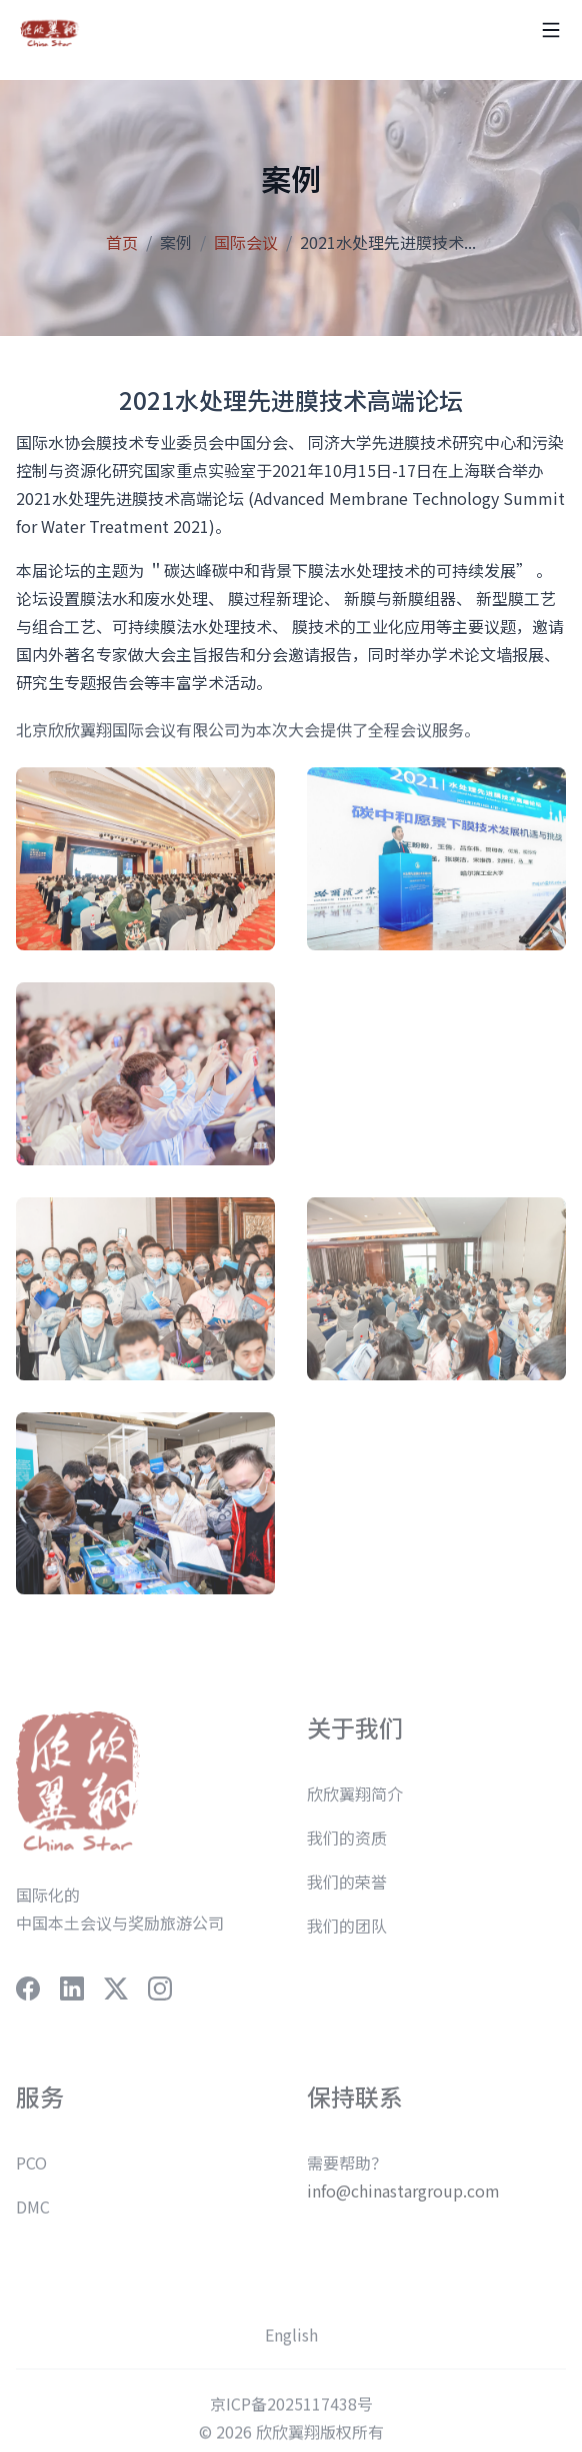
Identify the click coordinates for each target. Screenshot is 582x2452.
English (291, 2345)
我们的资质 (347, 1848)
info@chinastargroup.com (403, 2201)
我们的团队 (347, 1936)
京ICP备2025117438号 (291, 2414)
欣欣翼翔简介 (355, 1804)
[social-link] (28, 1999)
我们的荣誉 (347, 1892)
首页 (122, 242)
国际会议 (246, 242)
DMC (33, 2217)
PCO (31, 2173)
